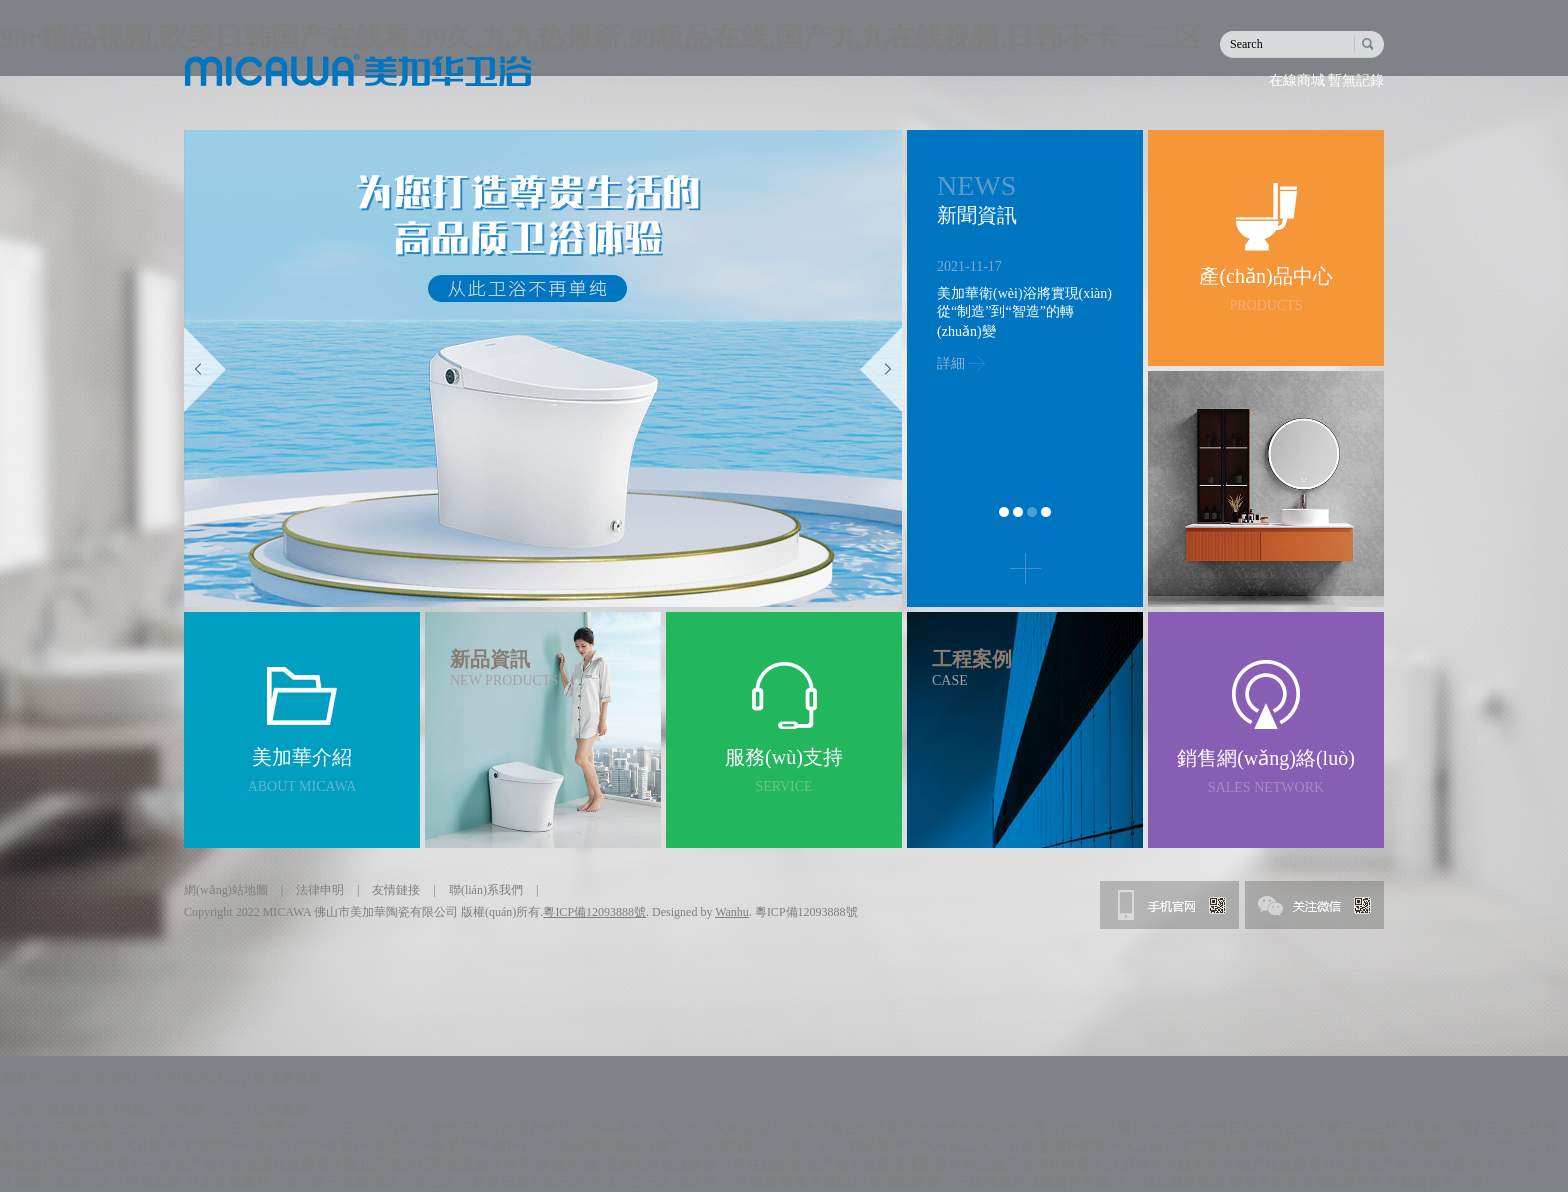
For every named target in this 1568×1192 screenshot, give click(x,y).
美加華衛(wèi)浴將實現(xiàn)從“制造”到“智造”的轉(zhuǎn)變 (1024, 312)
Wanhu (732, 912)
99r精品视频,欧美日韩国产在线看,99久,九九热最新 (154, 1110)
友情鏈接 (396, 890)
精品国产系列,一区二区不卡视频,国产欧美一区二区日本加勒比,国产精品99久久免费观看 (1120, 1146)
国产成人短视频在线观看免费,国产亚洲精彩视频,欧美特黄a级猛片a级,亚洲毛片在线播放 (445, 1164)
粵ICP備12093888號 (594, 912)
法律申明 (320, 890)
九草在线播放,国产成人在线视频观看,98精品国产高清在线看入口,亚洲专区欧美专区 (976, 1164)
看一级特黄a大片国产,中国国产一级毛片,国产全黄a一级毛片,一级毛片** (267, 1146)
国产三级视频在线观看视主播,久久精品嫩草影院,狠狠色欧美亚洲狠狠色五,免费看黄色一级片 (1213, 1182)
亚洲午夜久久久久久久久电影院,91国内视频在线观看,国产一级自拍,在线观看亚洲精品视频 (852, 1128)
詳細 (951, 363)
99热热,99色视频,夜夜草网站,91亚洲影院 (800, 1182)
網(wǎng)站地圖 (226, 890)
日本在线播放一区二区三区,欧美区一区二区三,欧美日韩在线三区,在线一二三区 (429, 1182)
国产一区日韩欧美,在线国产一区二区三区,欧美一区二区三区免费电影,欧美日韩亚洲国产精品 (285, 1128)
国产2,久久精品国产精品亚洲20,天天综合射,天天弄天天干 (669, 1146)
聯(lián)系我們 (486, 890)
